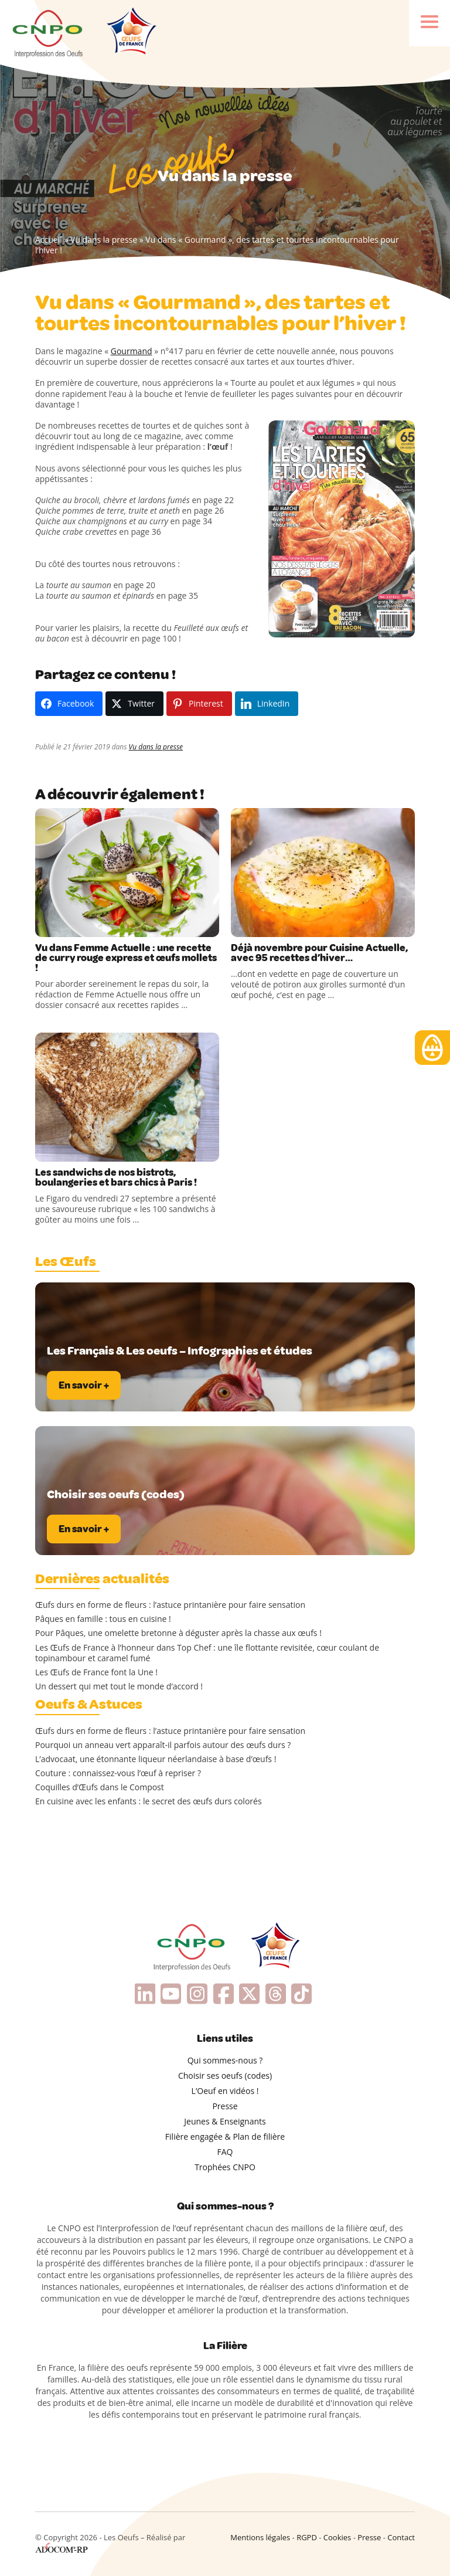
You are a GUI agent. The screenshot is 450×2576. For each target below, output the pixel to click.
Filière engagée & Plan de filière (225, 2136)
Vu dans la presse (103, 239)
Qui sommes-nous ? (225, 2060)
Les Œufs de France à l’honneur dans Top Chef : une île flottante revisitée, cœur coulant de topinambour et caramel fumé (207, 1653)
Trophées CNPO (225, 2167)
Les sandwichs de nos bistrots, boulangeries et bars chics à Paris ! (116, 1177)
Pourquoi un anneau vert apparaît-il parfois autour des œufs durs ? (163, 1745)
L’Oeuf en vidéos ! (225, 2090)
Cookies (337, 2537)
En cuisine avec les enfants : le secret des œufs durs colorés (148, 1801)
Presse (224, 2106)
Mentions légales (260, 2537)
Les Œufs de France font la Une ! (96, 1672)
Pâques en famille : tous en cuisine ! (103, 1619)
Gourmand (131, 351)
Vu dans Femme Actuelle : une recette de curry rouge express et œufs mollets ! (126, 958)
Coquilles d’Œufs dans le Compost (99, 1787)
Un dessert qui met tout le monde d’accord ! (119, 1686)
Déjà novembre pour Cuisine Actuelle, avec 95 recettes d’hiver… (319, 953)
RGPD (306, 2537)
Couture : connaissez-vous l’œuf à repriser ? (118, 1773)
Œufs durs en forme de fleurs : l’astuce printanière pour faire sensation (170, 1605)
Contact (401, 2537)
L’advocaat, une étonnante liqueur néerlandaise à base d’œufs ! (155, 1759)
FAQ (225, 2151)
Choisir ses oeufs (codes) (225, 2075)
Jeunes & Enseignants (224, 2121)
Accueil (48, 239)
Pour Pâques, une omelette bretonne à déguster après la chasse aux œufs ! (178, 1633)
